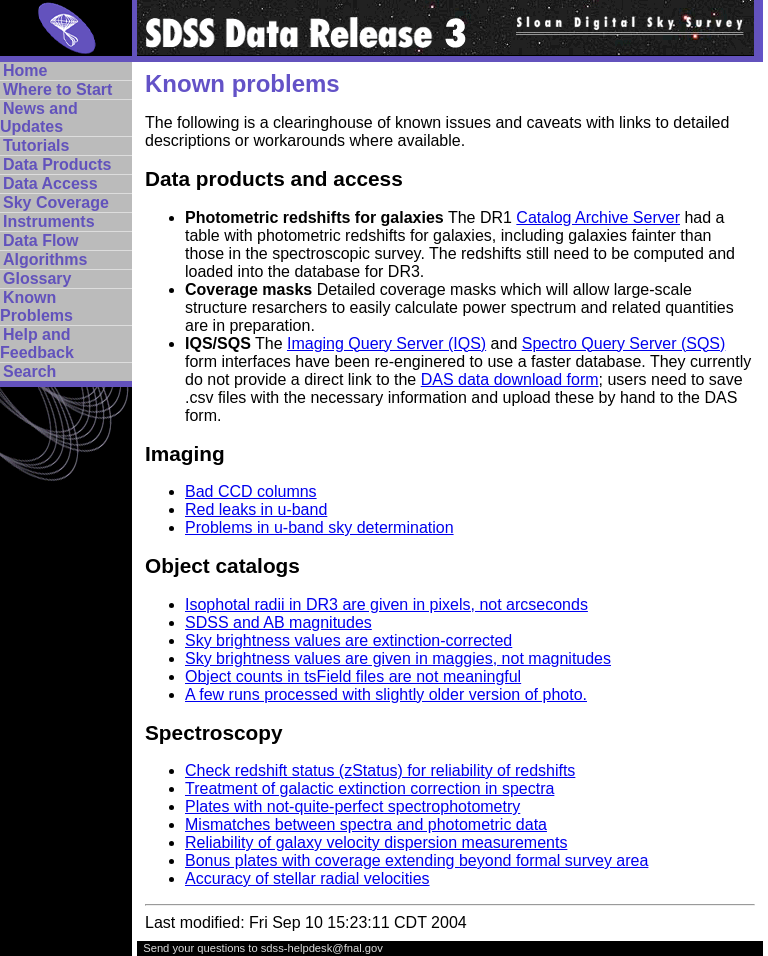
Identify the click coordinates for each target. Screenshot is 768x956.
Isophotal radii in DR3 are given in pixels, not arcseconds (386, 604)
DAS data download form (510, 379)
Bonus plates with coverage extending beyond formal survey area (416, 860)
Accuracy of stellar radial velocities (307, 878)
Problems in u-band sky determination (319, 527)
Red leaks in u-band (256, 509)
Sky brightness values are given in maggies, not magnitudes (398, 658)
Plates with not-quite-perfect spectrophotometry (352, 806)
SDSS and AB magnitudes (278, 622)
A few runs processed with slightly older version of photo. (386, 694)
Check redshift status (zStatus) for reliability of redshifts (380, 770)
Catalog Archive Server (598, 217)
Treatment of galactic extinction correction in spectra (369, 788)
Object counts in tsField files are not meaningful (353, 676)
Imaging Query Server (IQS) (386, 343)
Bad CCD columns (251, 491)
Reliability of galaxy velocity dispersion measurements (376, 842)
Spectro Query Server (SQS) (624, 343)
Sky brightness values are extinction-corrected (348, 640)
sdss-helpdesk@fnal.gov (322, 948)
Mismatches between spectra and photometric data (366, 824)
